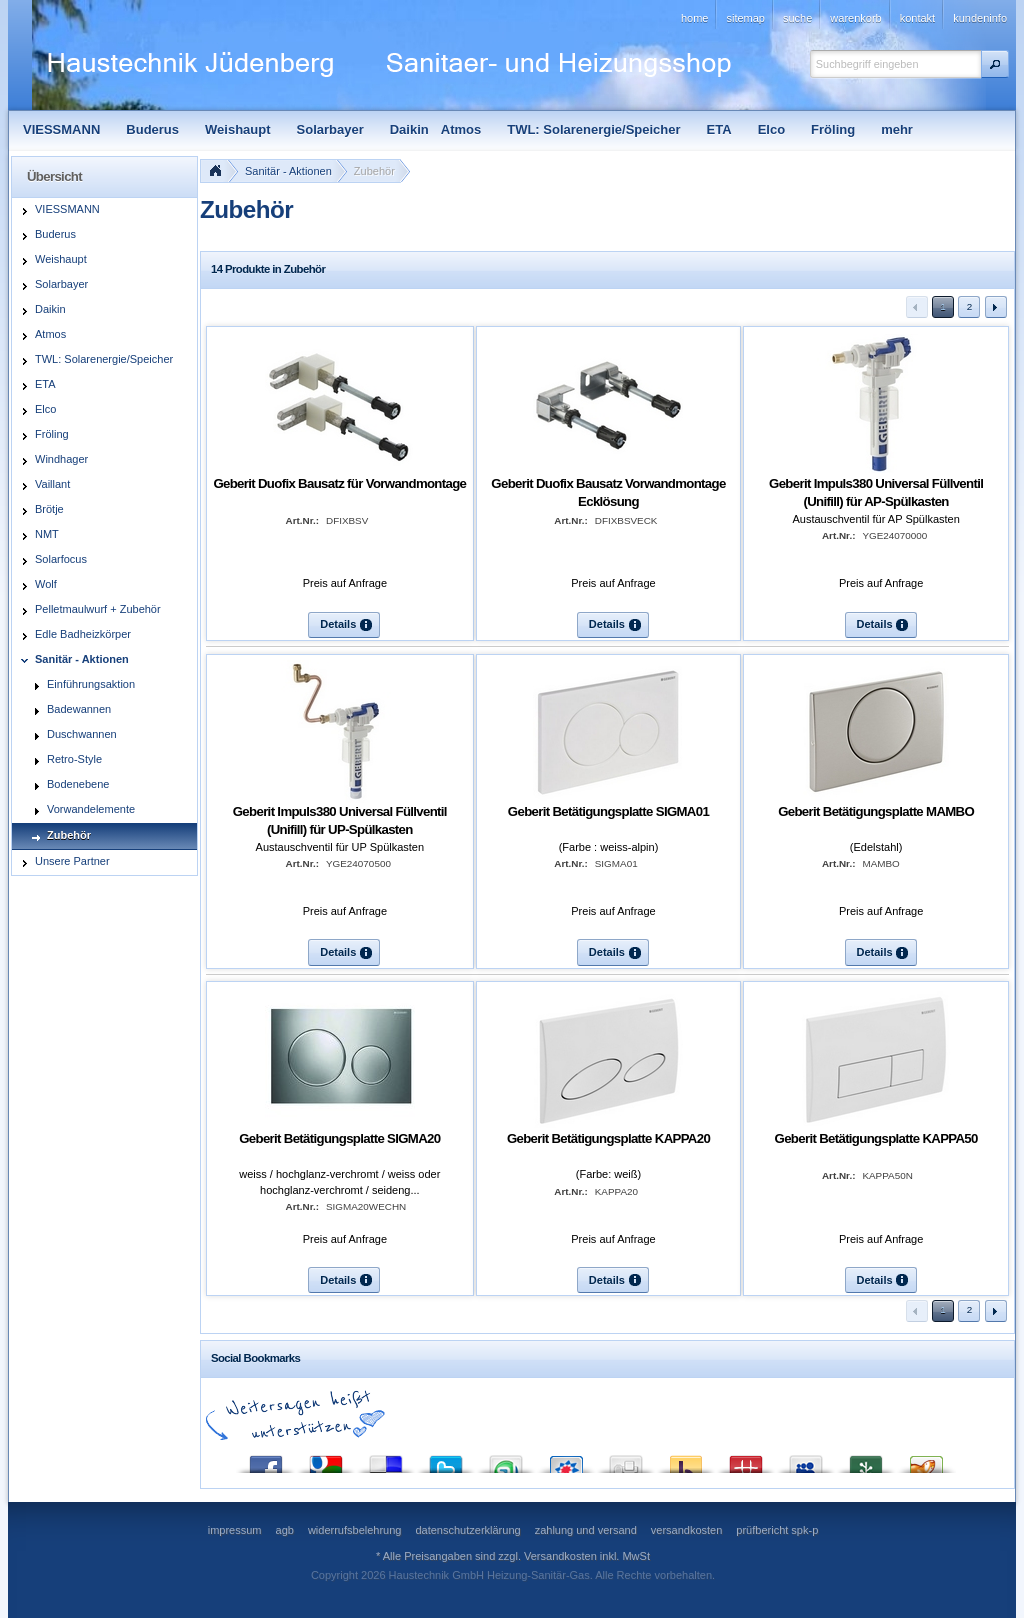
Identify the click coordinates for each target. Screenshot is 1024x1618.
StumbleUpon (506, 1459)
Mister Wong (746, 1459)
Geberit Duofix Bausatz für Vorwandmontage (339, 483)
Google (326, 1459)
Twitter (446, 1459)
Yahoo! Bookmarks (686, 1459)
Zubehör (374, 171)
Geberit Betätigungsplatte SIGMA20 (339, 1138)
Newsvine (866, 1459)
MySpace (806, 1459)
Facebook (266, 1459)
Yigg (926, 1459)
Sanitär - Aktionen (288, 171)
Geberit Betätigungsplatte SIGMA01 (608, 811)
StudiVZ (566, 1459)
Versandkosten (560, 1556)
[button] (995, 64)
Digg (626, 1459)
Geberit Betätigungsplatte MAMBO (876, 811)
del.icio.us (386, 1459)
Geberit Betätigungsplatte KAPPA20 (608, 1138)
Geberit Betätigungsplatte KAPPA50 (876, 1138)
